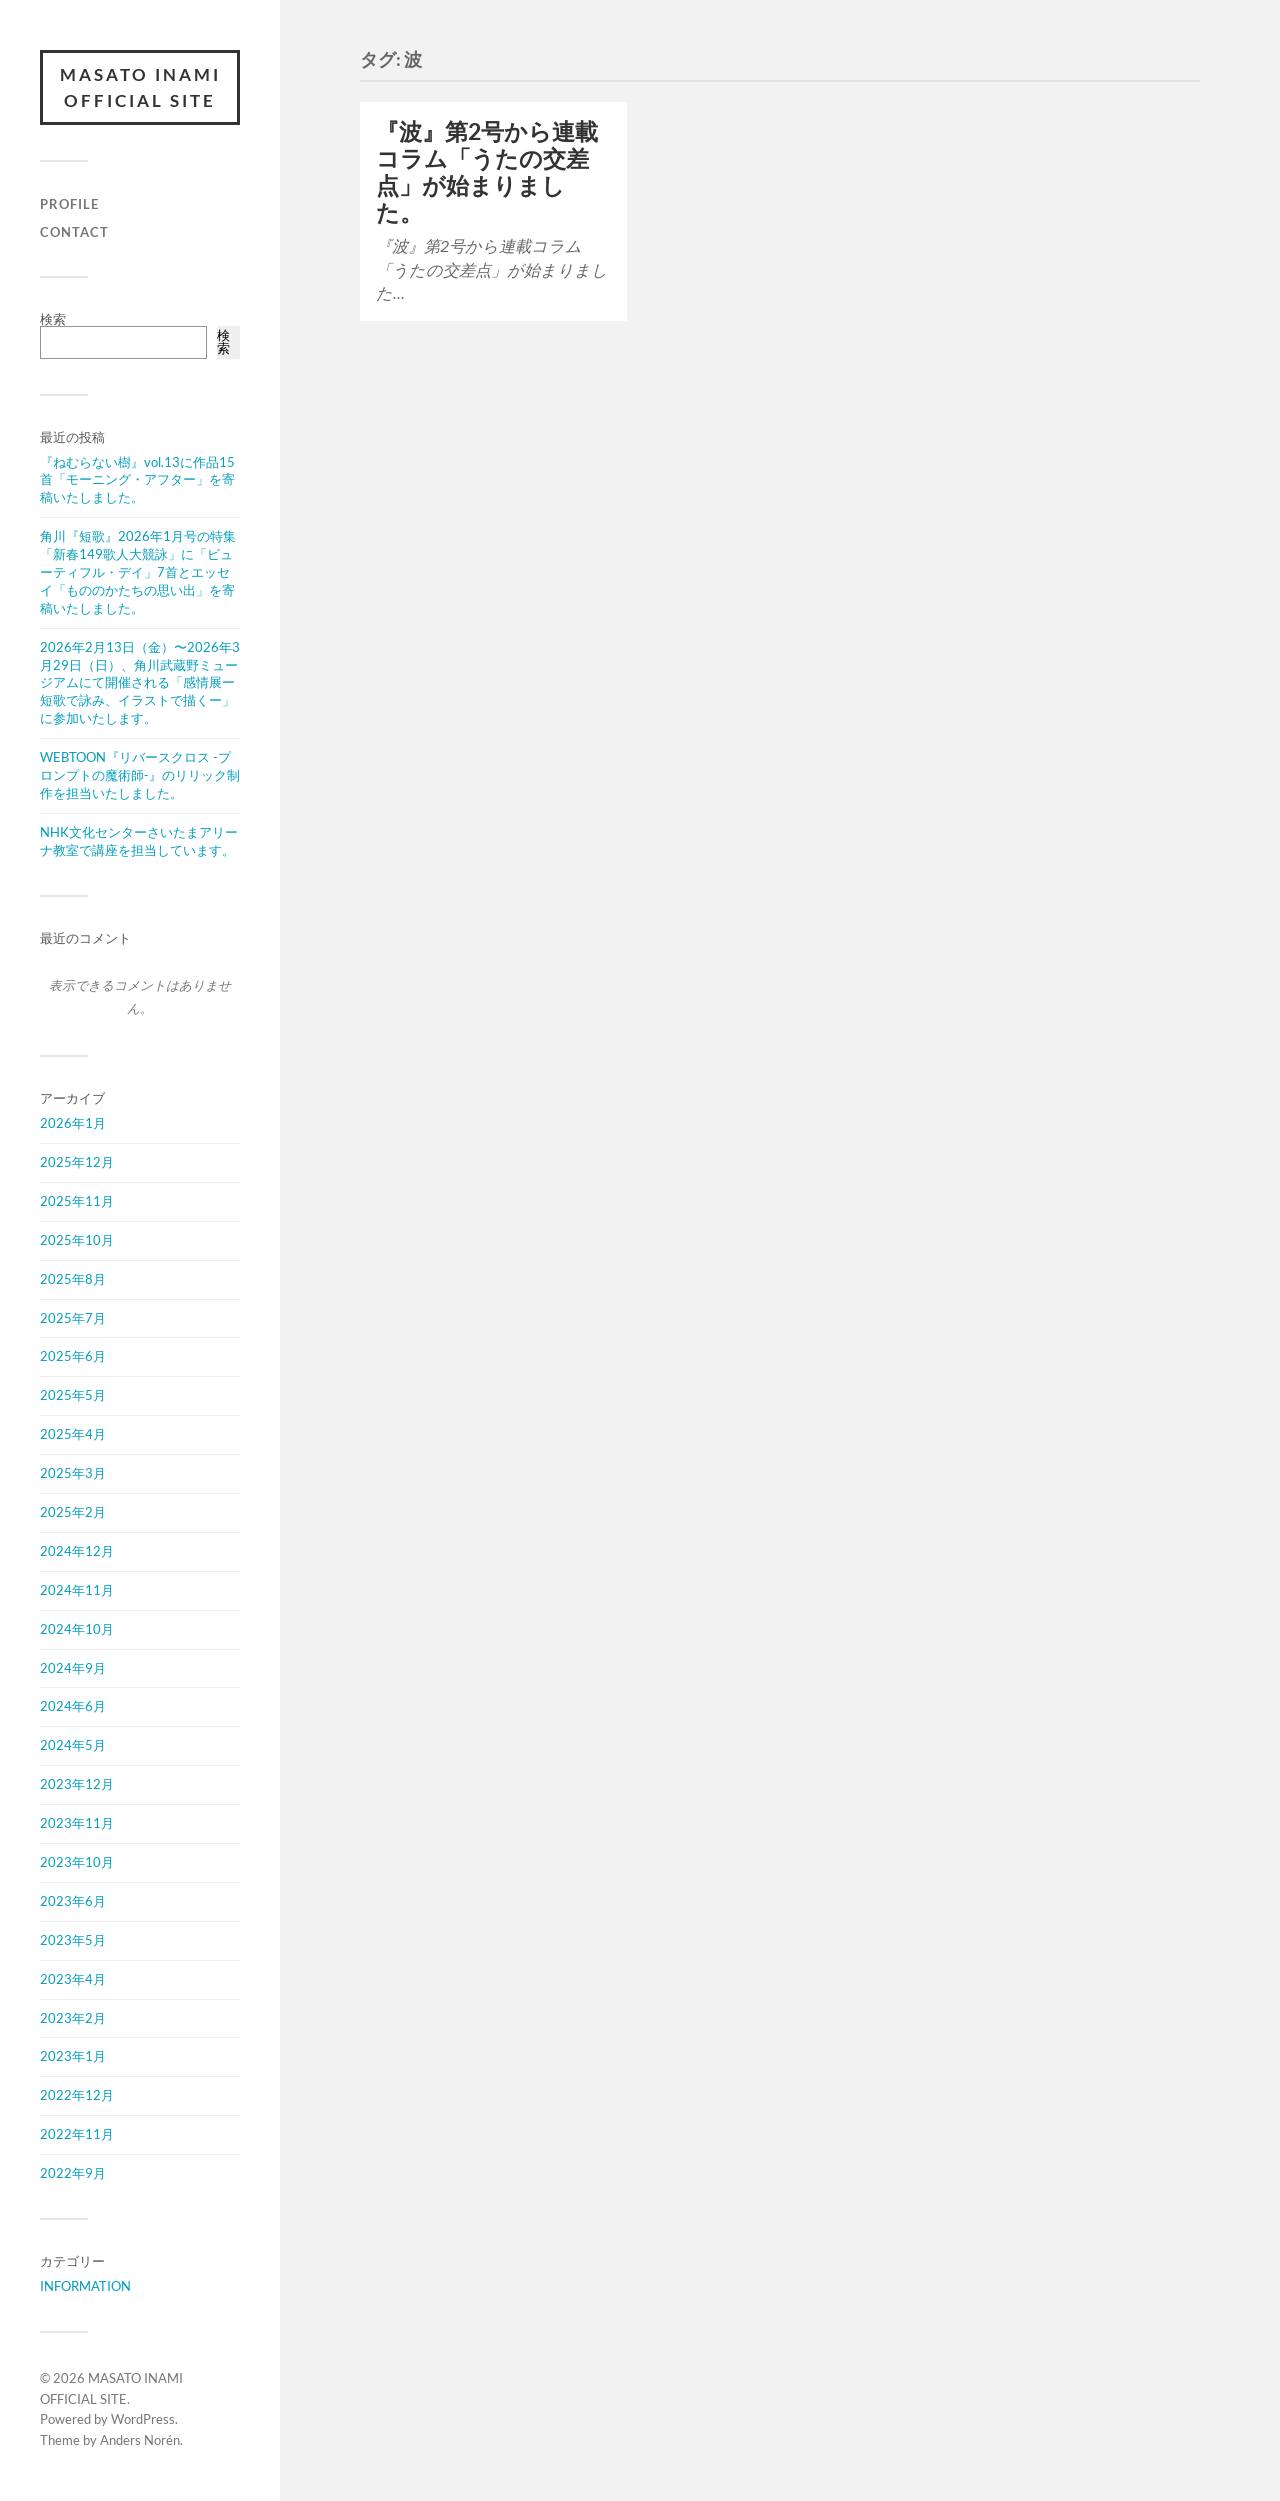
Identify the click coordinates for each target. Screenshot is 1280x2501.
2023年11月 (77, 1823)
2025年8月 (73, 1279)
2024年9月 (73, 1668)
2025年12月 (77, 1162)
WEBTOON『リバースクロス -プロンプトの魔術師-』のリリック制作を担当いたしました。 (140, 775)
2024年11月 (77, 1590)
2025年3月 (73, 1473)
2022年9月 (73, 2173)
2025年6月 (73, 1356)
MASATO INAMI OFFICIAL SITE (140, 87)
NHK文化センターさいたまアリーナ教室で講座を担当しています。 (139, 841)
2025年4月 (73, 1434)
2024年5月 (73, 1745)
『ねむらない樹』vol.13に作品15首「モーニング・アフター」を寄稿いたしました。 (137, 480)
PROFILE (69, 204)
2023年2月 (73, 2018)
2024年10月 (77, 1629)
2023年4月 (73, 1979)
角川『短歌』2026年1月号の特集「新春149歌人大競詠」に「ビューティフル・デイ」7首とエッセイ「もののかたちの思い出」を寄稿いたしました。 (138, 572)
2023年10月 (77, 1862)
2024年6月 (73, 1706)
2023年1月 (73, 2056)
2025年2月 (73, 1512)
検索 (53, 319)
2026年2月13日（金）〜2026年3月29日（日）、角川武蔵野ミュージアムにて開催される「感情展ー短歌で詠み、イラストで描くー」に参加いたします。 (140, 683)
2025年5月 (73, 1395)
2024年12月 (77, 1551)
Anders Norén (140, 2440)
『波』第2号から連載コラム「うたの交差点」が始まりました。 (487, 172)
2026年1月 (73, 1123)
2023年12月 (77, 1784)
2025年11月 (77, 1201)
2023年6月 (73, 1901)
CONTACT (74, 232)
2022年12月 (77, 2095)
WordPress (143, 2419)
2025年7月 (73, 1318)
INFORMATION (85, 2286)
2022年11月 (77, 2134)
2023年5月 (73, 1940)
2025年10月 (77, 1240)
